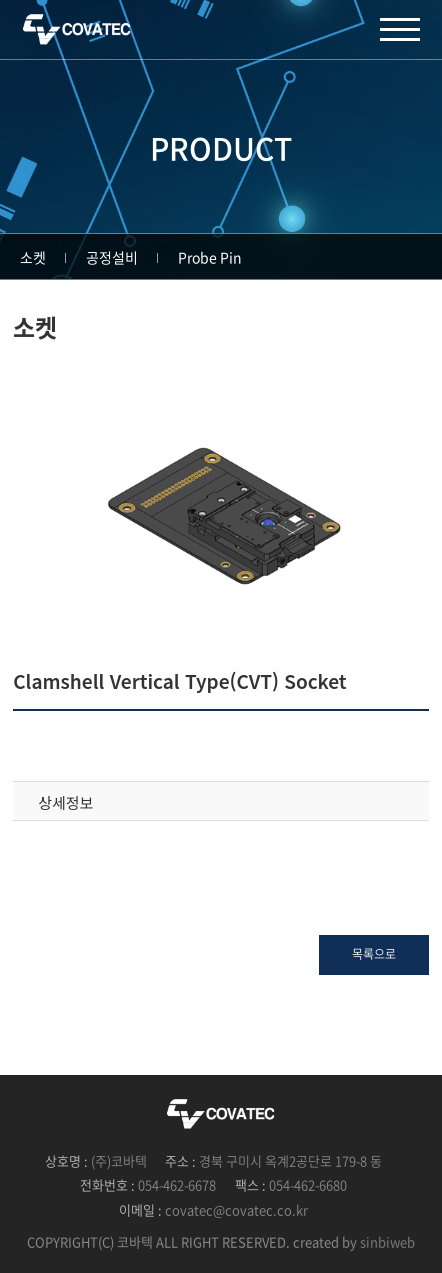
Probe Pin (210, 257)
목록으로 (374, 954)
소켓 (33, 257)
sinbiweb (387, 1241)
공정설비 (112, 257)
